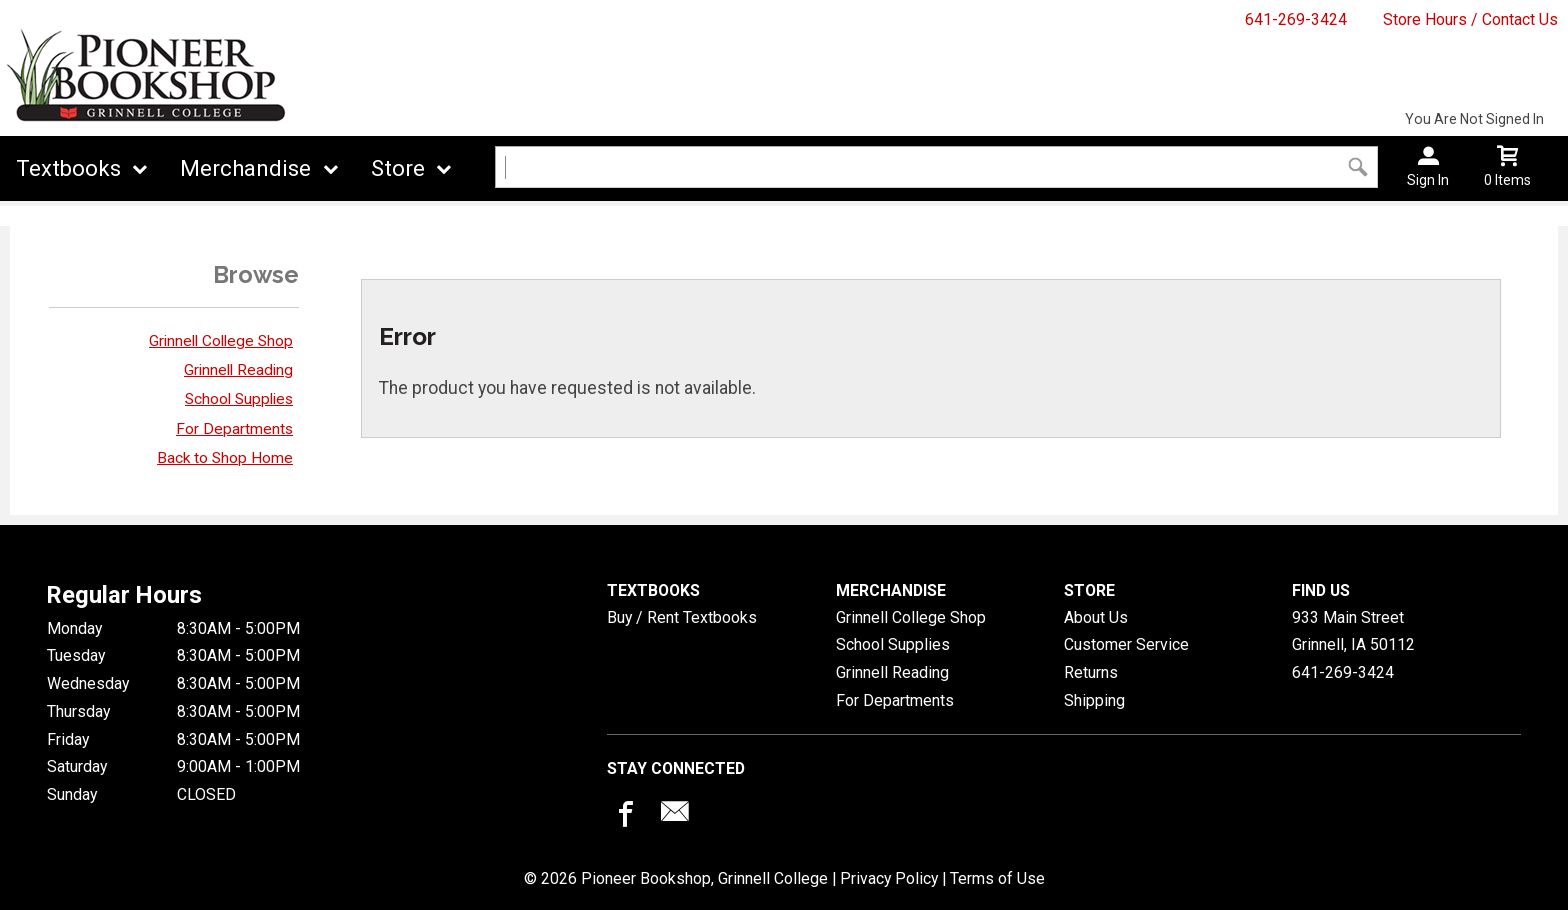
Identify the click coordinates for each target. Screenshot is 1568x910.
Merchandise (245, 168)
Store (398, 168)
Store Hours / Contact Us (1470, 19)
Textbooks (68, 168)
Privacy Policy (889, 878)
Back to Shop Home (225, 458)
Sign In (1428, 180)
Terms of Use (997, 878)
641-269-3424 (1296, 19)
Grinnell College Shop (221, 341)
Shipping (1094, 700)
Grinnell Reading (238, 370)
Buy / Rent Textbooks (682, 617)
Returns (1091, 672)
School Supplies (239, 399)
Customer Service (1126, 644)
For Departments (234, 429)
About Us (1096, 617)
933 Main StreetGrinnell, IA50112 (1353, 631)
